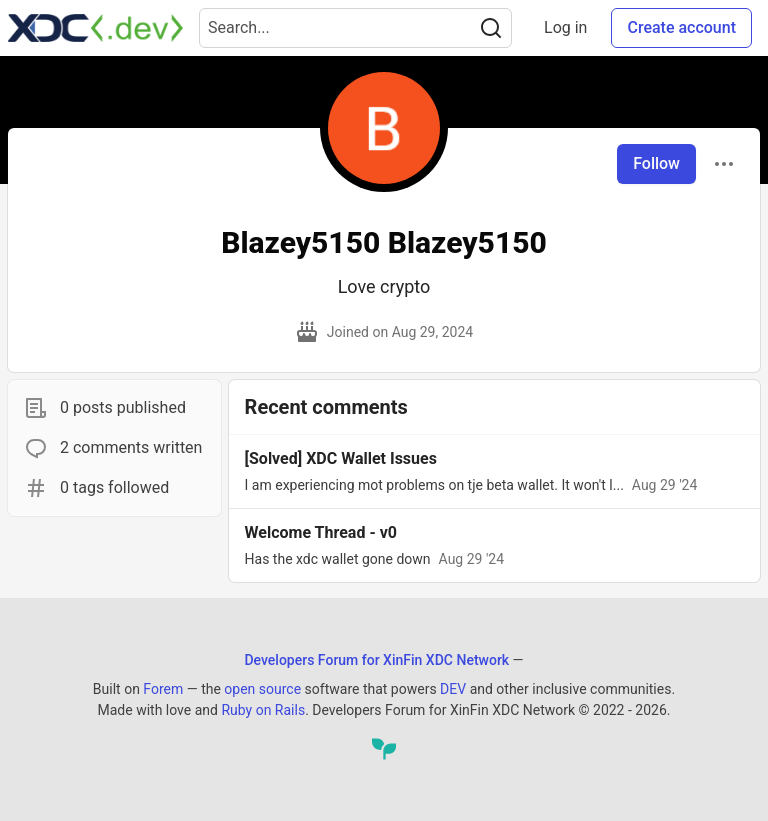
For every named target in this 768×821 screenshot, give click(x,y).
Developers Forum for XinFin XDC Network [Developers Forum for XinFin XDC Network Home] (376, 660)
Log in (565, 27)
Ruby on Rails (263, 710)
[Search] (491, 28)
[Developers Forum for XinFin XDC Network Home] (95, 28)
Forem (163, 689)
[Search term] (355, 28)
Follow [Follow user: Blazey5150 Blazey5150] (656, 163)
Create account (681, 27)
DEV (453, 689)
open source (262, 689)
